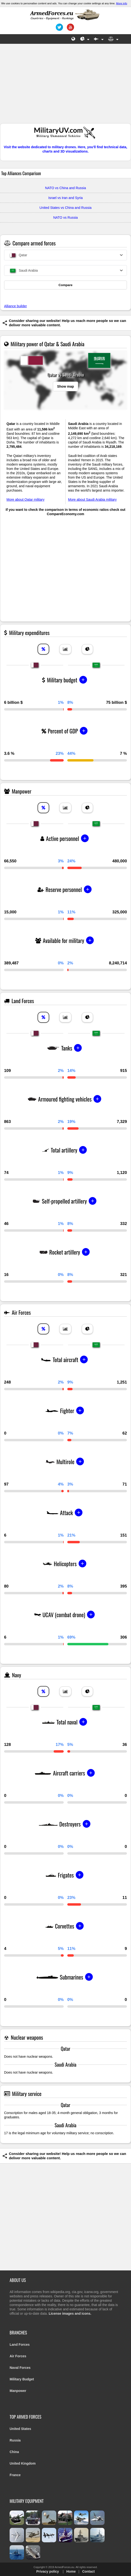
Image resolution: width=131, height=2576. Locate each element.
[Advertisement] (66, 86)
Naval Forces (20, 2368)
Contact (88, 2571)
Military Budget (22, 2379)
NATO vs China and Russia (65, 188)
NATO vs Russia (65, 217)
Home (71, 2571)
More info (121, 3)
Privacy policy (47, 2571)
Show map (65, 386)
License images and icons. (70, 2313)
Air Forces (18, 2356)
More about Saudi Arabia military (92, 499)
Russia (15, 2440)
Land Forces (20, 2344)
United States (20, 2429)
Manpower (18, 2391)
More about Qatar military (25, 499)
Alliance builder (15, 306)
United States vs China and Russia (65, 208)
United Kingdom (23, 2463)
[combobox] (65, 255)
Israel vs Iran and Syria (65, 198)
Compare (66, 285)
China (14, 2452)
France (15, 2475)
